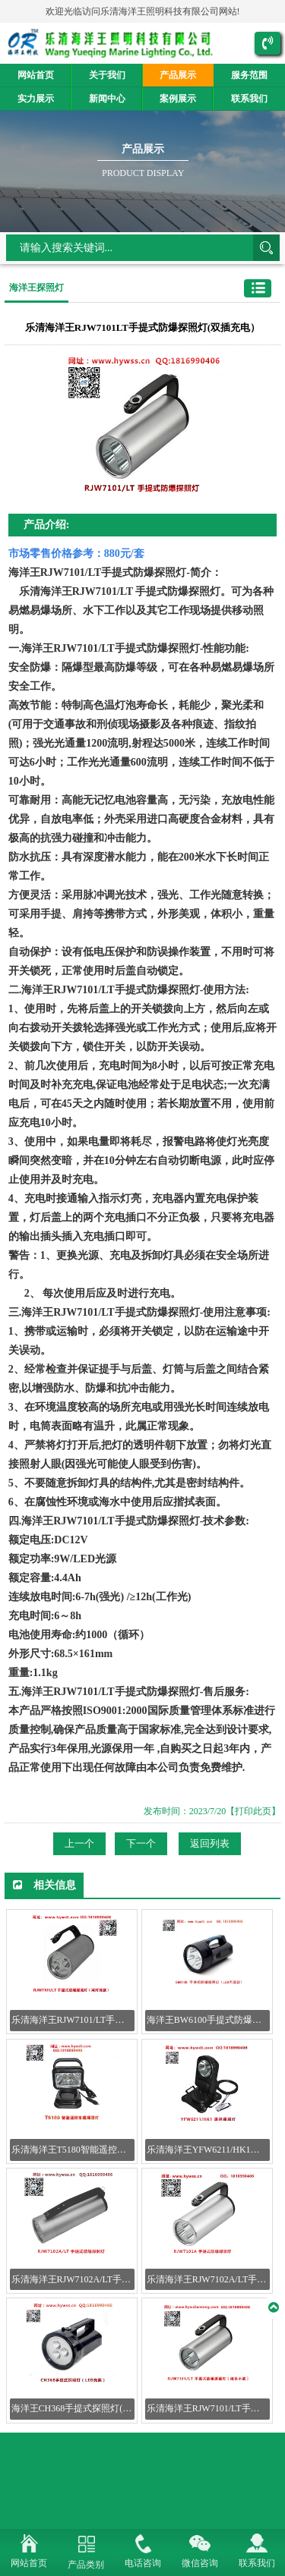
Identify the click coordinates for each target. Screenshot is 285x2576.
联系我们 (249, 98)
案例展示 (178, 98)
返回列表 (210, 1843)
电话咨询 (143, 2563)
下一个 (141, 1843)
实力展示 (35, 98)
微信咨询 (200, 2563)
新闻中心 (107, 98)
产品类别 (86, 2564)
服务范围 (249, 75)
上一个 (79, 1843)
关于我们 (107, 75)
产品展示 (178, 75)
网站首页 (35, 75)
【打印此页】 (253, 1811)
